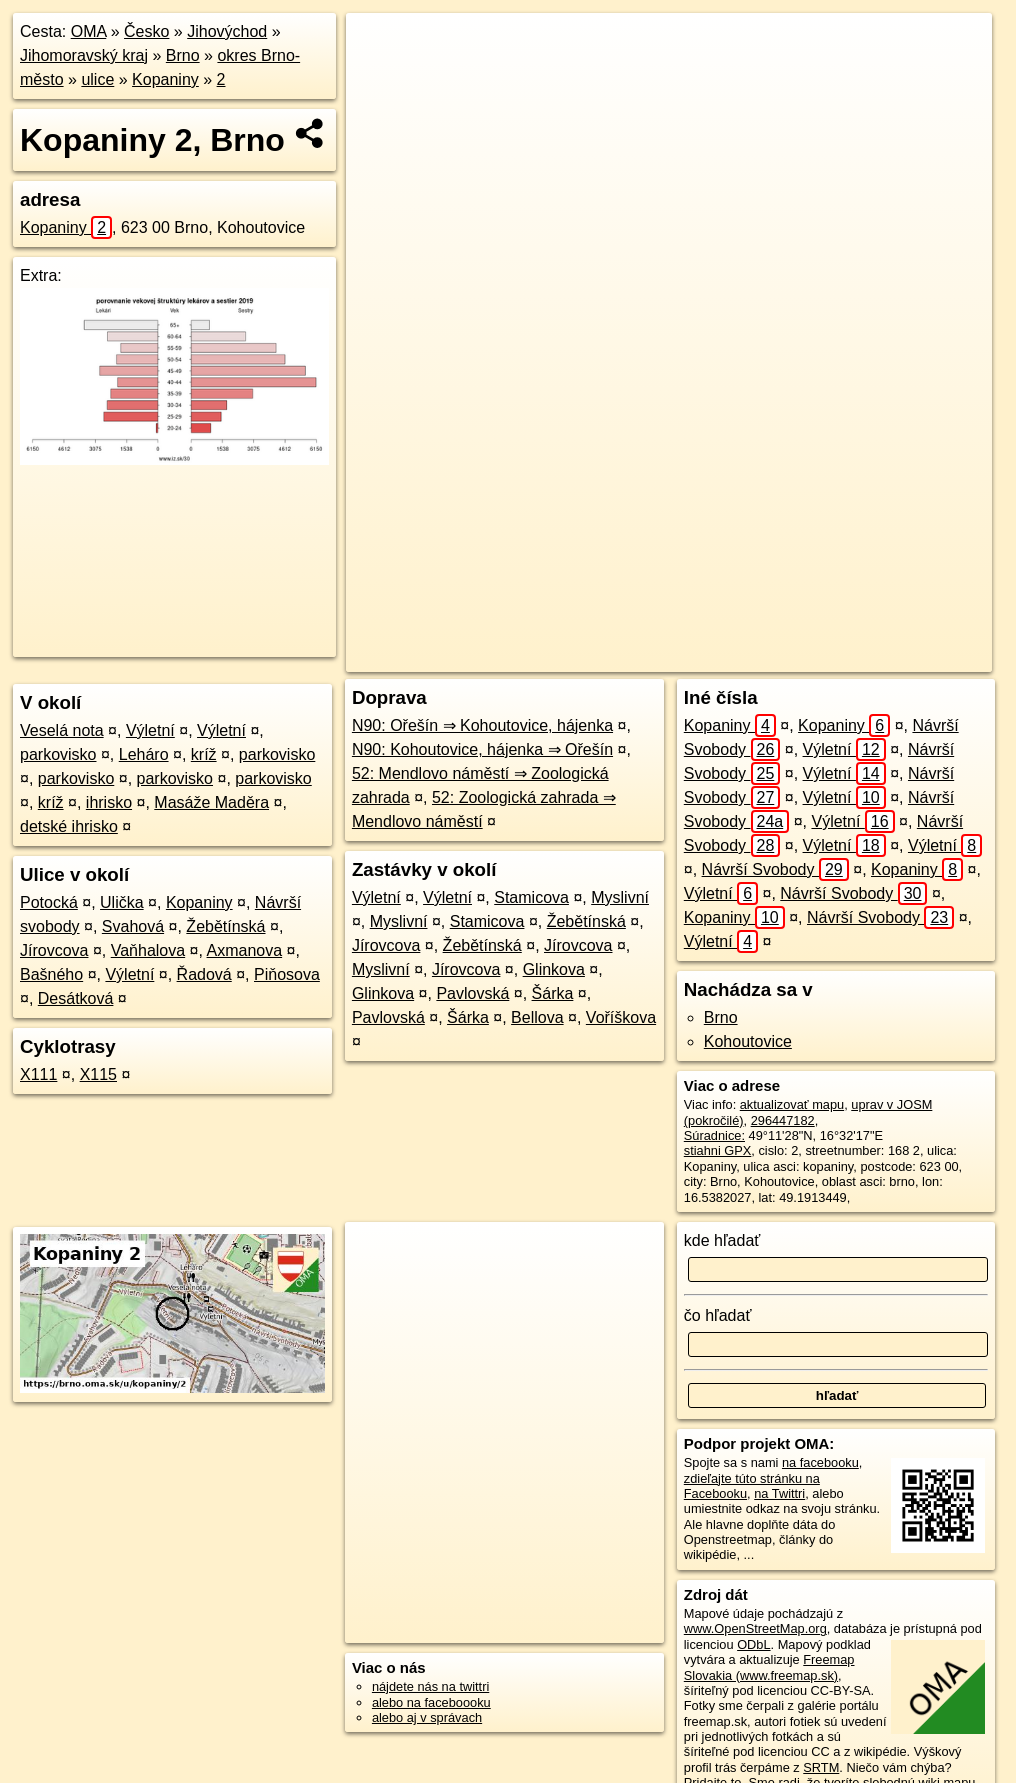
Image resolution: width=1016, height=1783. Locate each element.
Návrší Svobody (775, 869)
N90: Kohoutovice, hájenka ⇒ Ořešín (482, 749)
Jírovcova (54, 950)
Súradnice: (714, 1135)
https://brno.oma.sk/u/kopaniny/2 (900, 657)
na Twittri (779, 1493)
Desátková (76, 998)
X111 (38, 1074)
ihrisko (109, 802)
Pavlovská (472, 993)
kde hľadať (722, 1240)
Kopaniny (165, 79)
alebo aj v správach (427, 1717)
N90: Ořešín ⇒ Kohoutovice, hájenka (482, 725)
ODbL (753, 1644)
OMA (89, 31)
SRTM (821, 1767)
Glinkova (554, 969)
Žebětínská (225, 926)
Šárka (553, 993)
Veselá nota (62, 730)
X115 (98, 1074)
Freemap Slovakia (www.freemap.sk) (769, 1667)
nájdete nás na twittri (430, 1686)
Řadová (204, 974)
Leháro (144, 754)
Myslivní (620, 897)
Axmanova (245, 950)
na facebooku (820, 1462)
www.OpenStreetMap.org (755, 1628)
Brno (183, 55)
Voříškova (621, 1017)
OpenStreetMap (645, 657)
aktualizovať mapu (792, 1104)
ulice (97, 79)
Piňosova (287, 974)
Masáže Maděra (211, 802)
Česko (146, 31)
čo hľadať (718, 1315)
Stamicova (531, 897)
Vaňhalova (148, 950)
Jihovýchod (227, 31)
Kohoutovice (748, 1041)
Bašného (51, 974)
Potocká (49, 902)
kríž (204, 754)
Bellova (537, 1017)
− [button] (380, 78)
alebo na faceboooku (431, 1702)
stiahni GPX (718, 1150)
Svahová (133, 926)
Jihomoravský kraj (84, 55)
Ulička (122, 902)
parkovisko (58, 754)
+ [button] (380, 47)
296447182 (783, 1120)
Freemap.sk (748, 657)
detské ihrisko (69, 826)
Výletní (150, 730)
